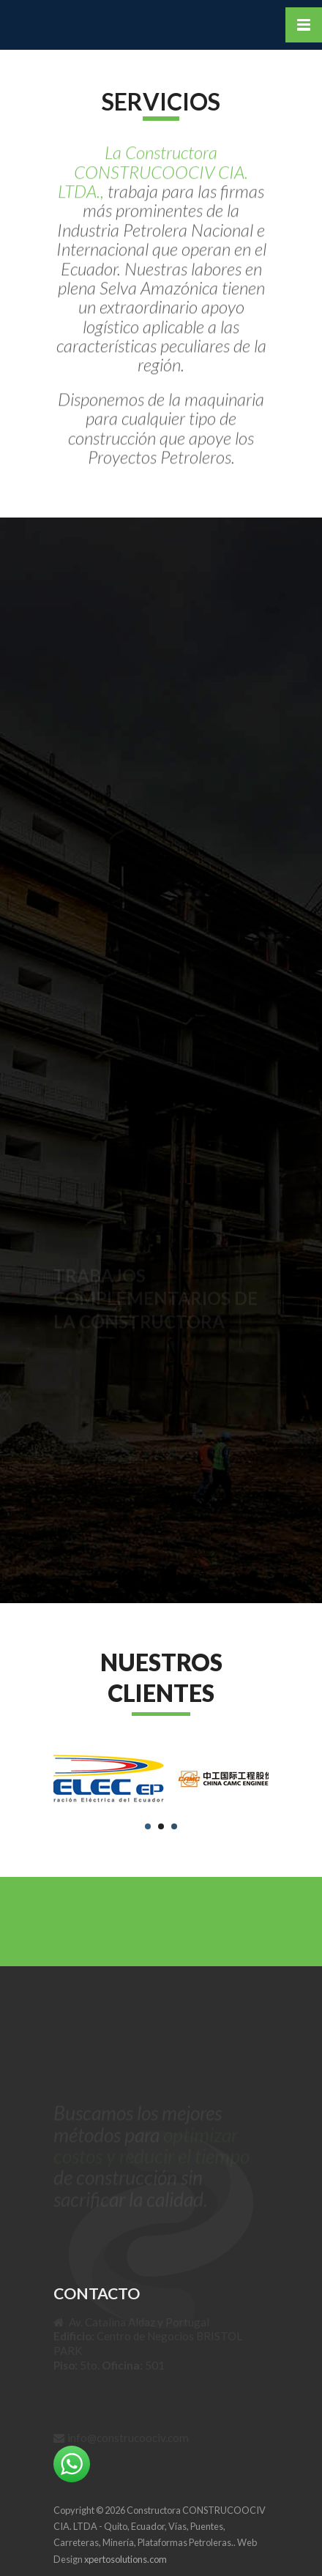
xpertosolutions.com (125, 2559)
